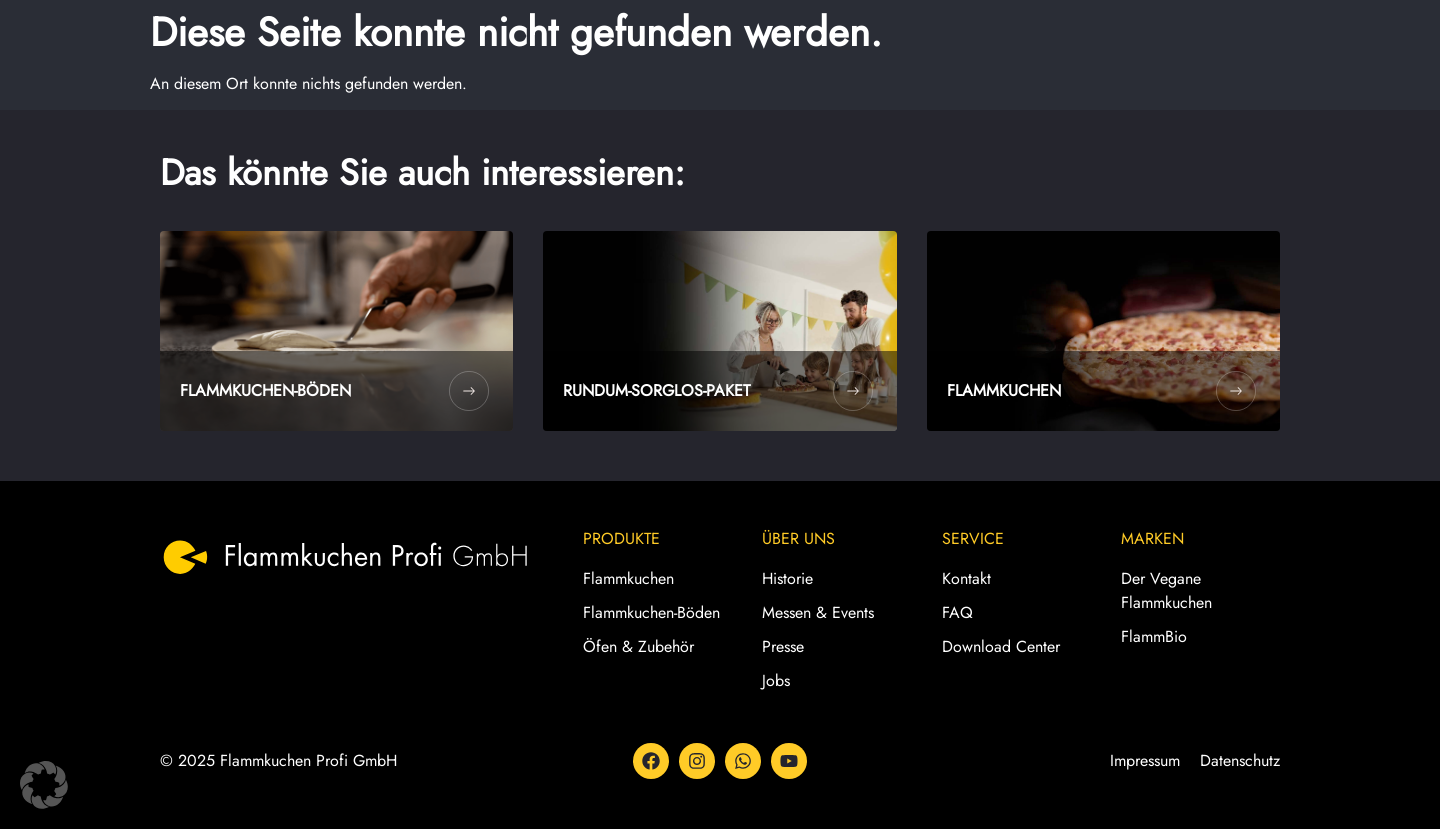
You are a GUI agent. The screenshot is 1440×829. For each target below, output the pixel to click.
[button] (44, 785)
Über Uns (798, 538)
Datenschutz (1240, 760)
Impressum (1145, 760)
